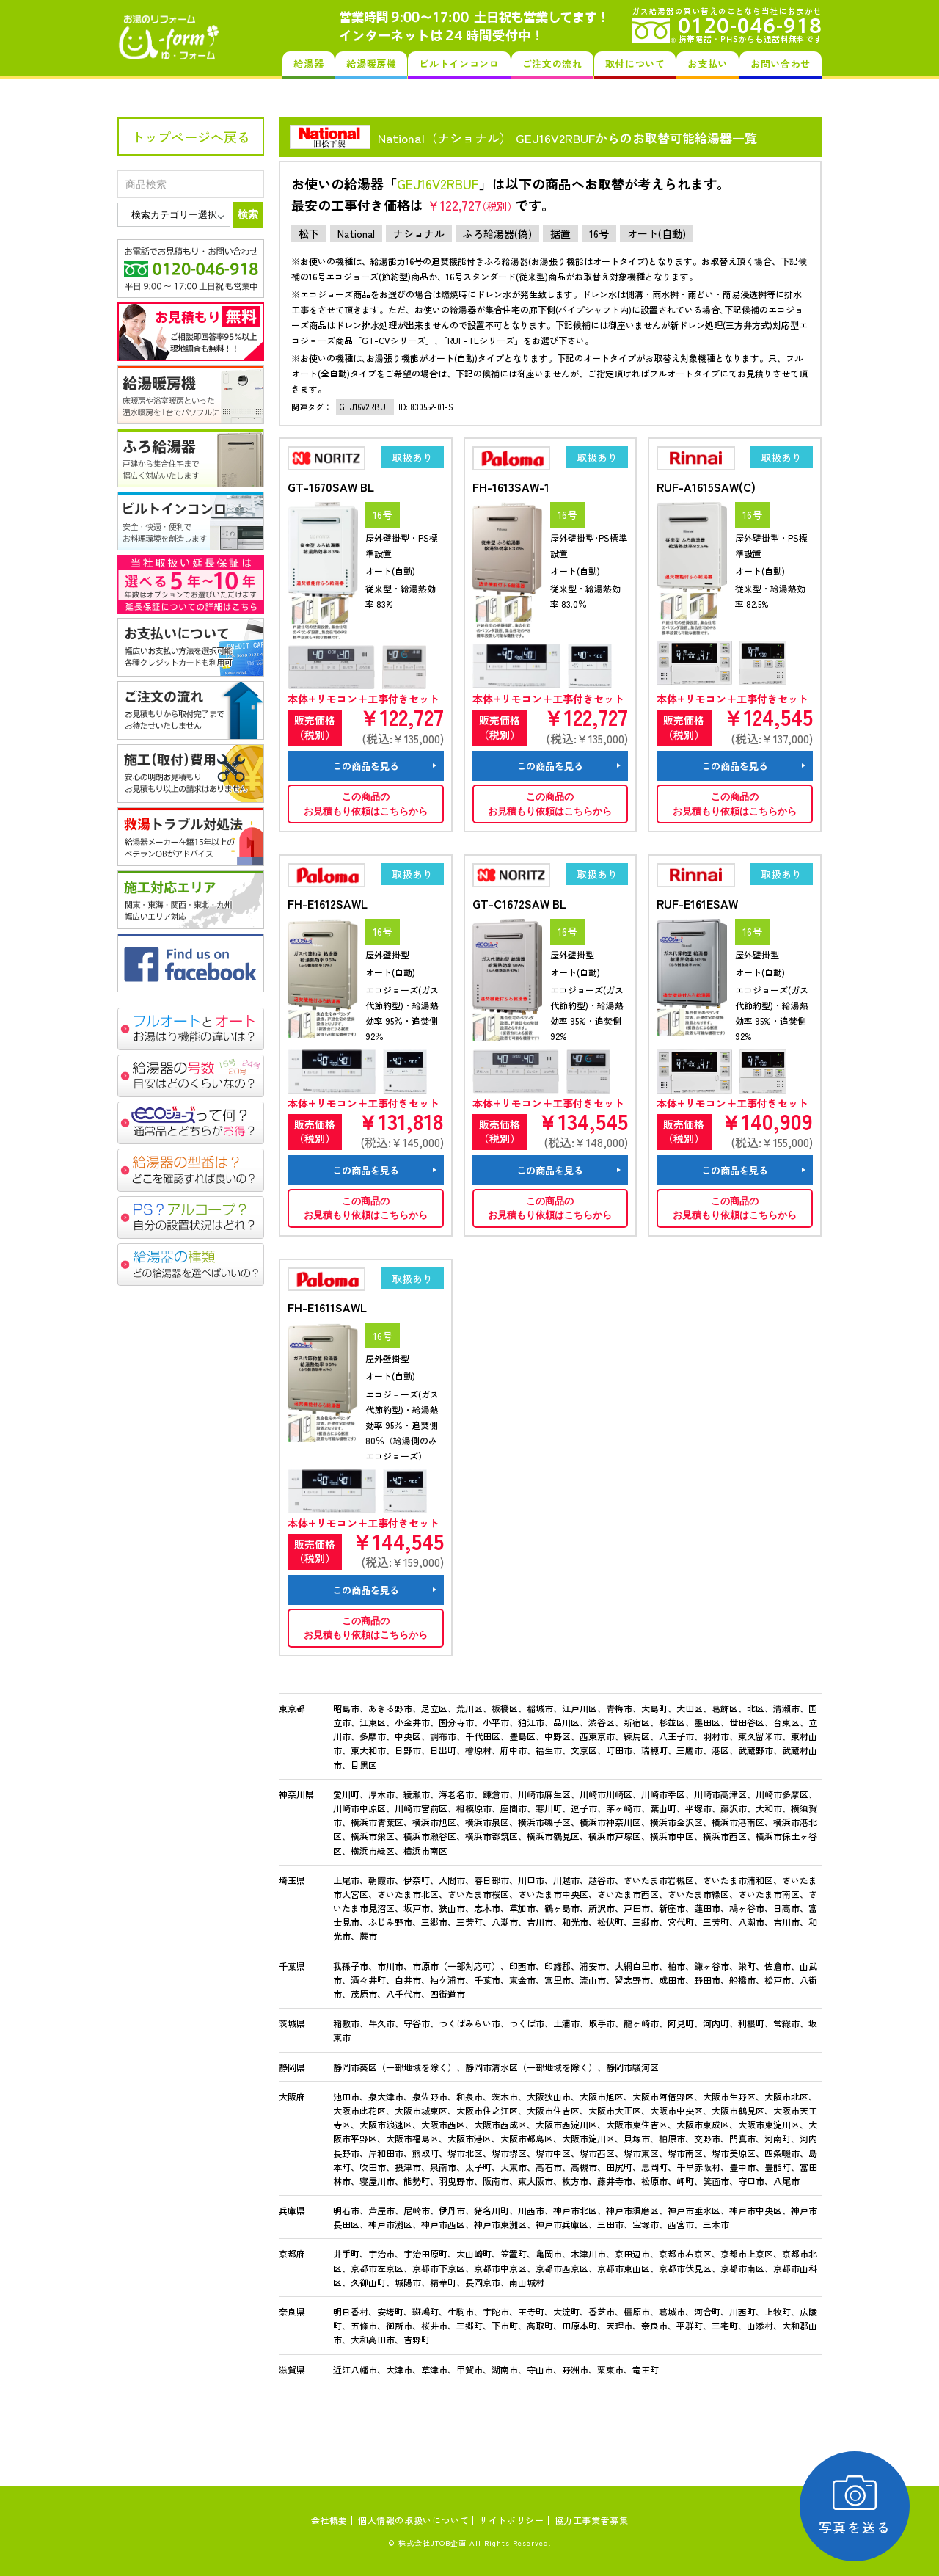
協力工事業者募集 (592, 2520)
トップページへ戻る (190, 136)
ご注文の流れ (552, 63)
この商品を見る (365, 766)
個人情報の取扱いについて (413, 2520)
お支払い (707, 63)
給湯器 (308, 63)
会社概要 (329, 2520)
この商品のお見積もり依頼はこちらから (366, 804)
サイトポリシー (511, 2520)
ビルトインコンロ (459, 63)
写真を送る (855, 2505)
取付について (635, 63)
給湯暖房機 (371, 63)
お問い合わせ (780, 63)
